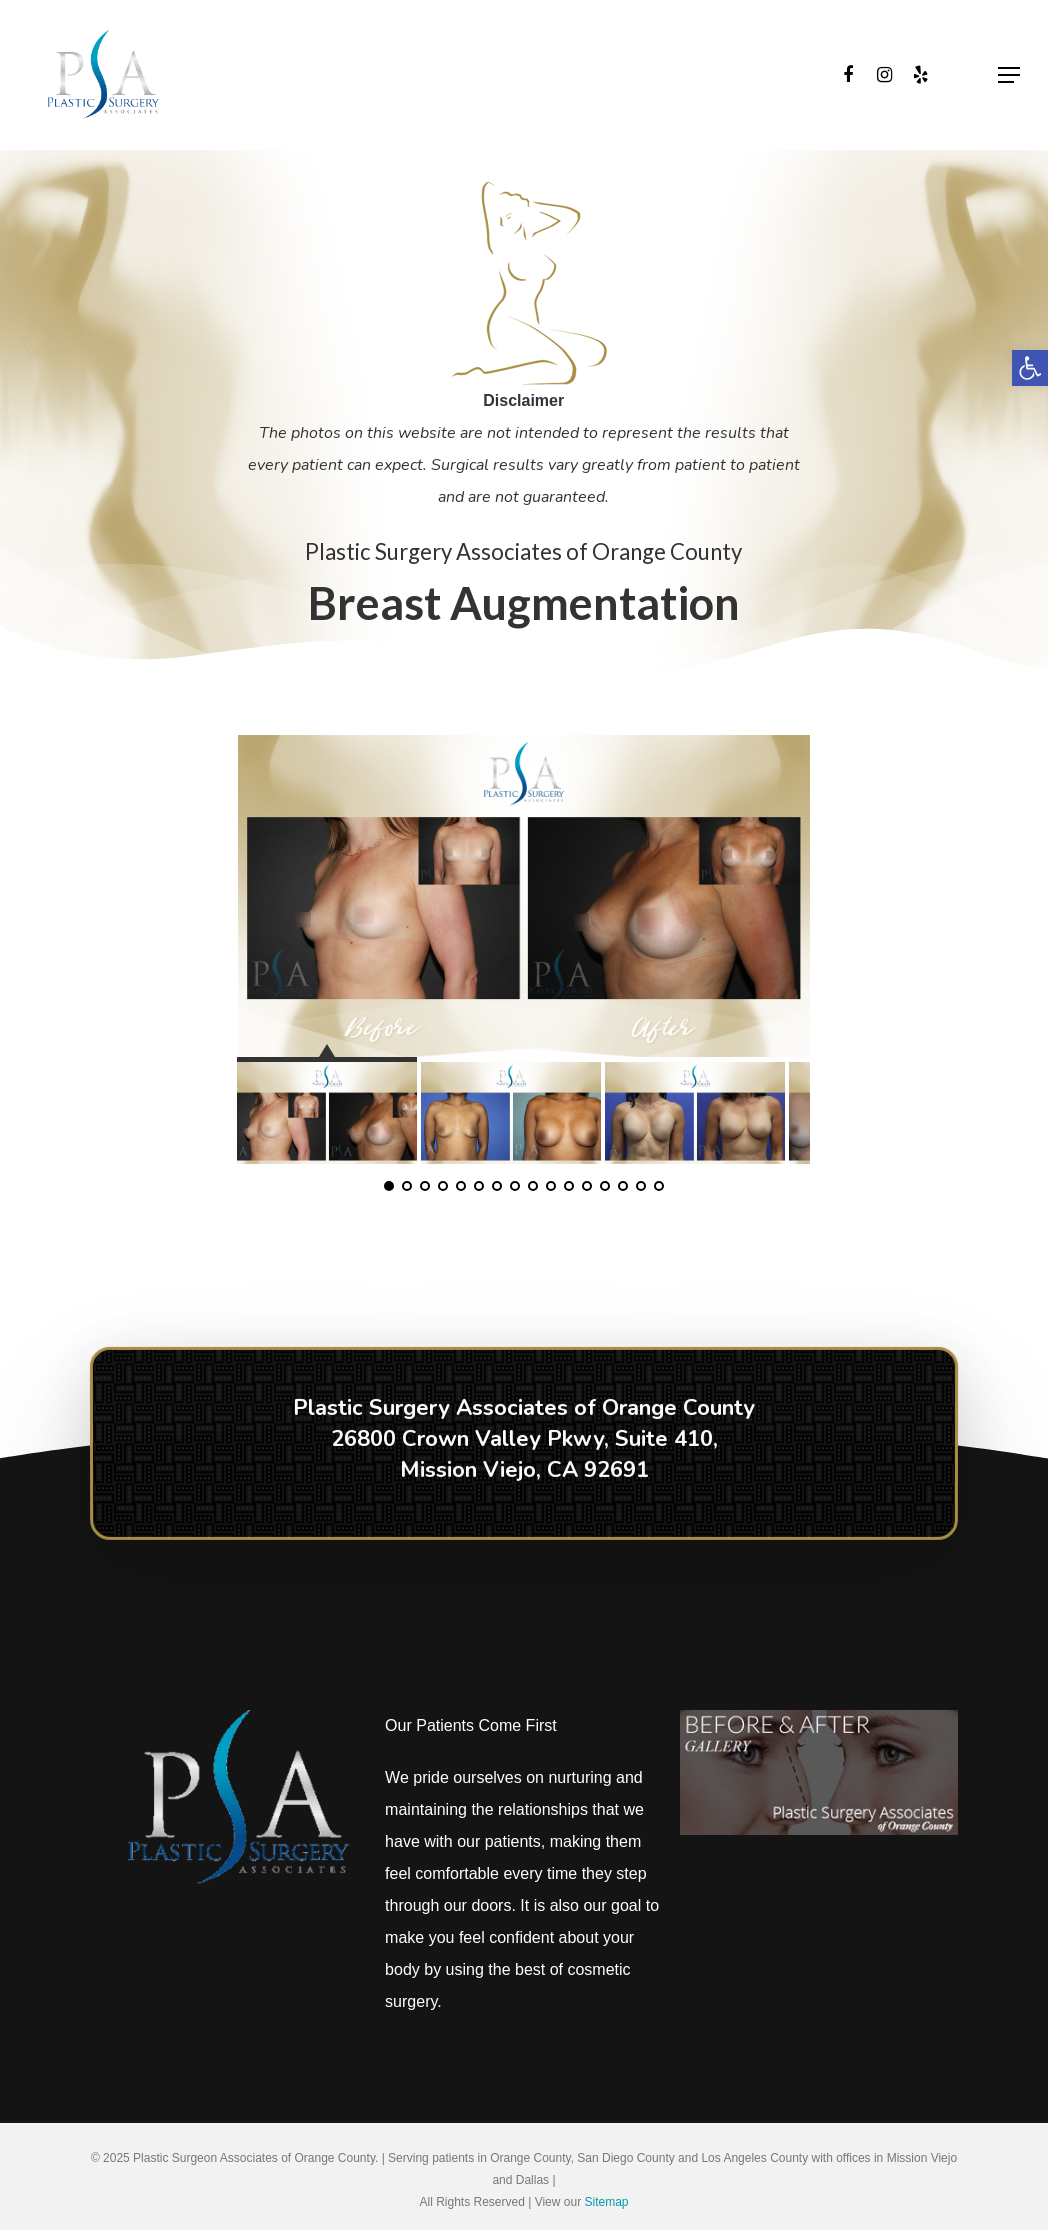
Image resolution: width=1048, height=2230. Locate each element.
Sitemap (606, 2202)
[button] (1030, 368)
